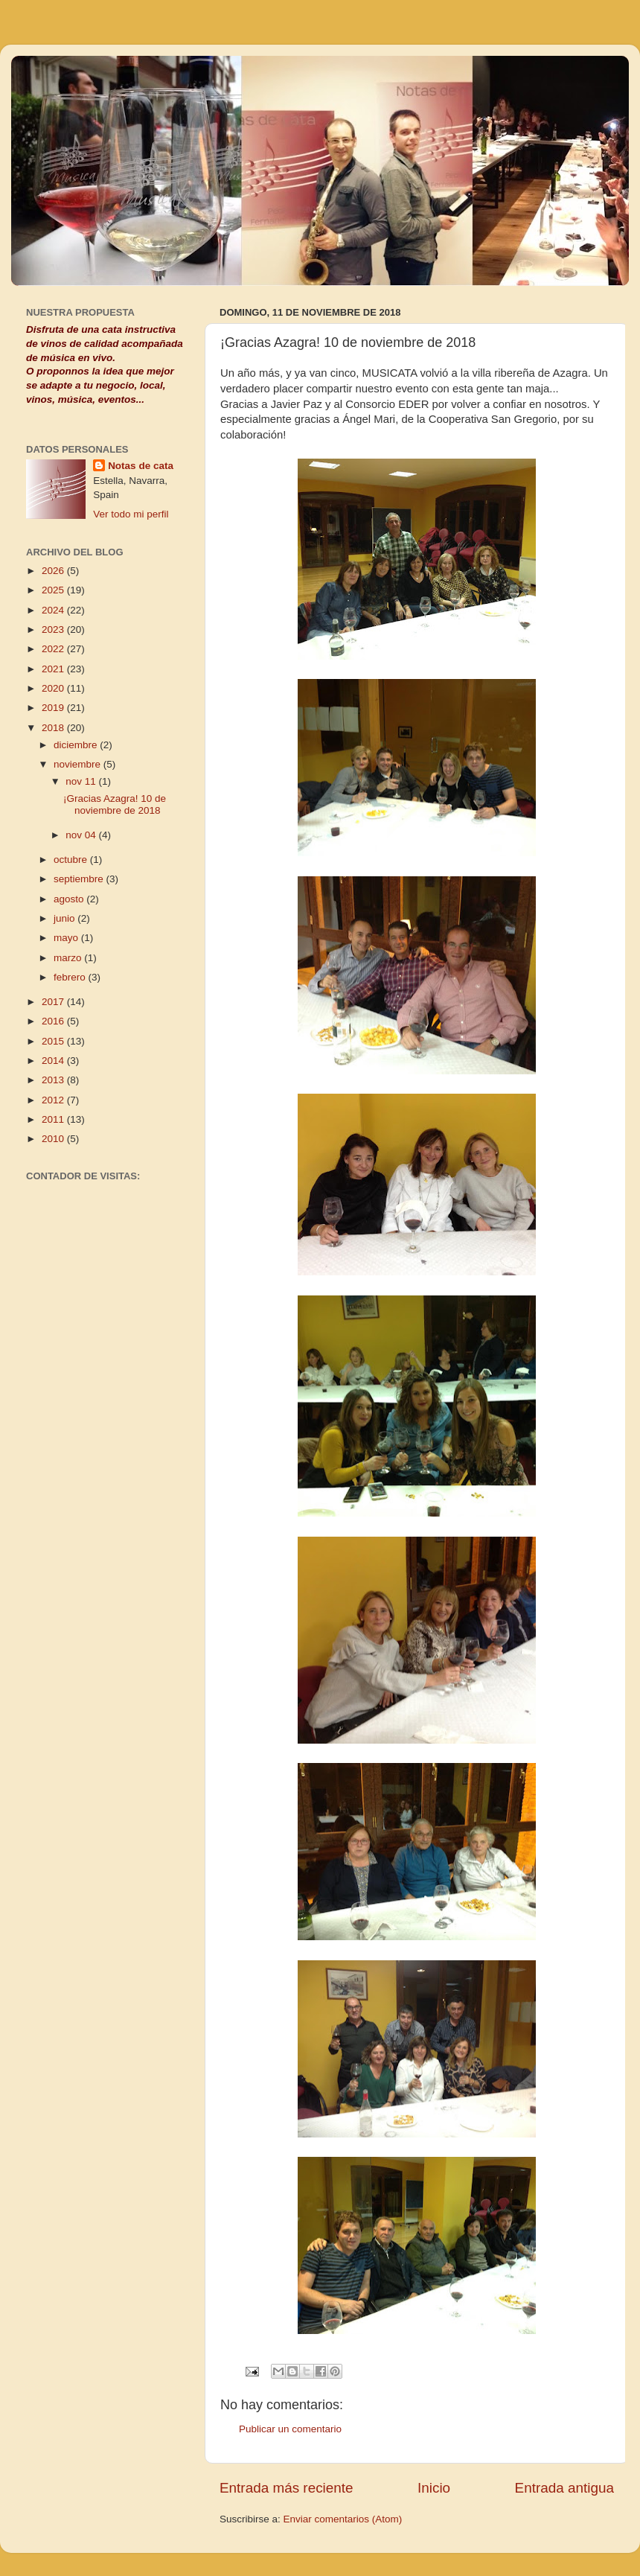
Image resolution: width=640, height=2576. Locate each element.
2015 (54, 1041)
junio (65, 918)
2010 (54, 1138)
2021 (54, 669)
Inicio (433, 2488)
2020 (54, 688)
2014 (54, 1060)
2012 (54, 1100)
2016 (54, 1021)
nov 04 (81, 835)
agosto (70, 899)
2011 (54, 1119)
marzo (69, 957)
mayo (67, 937)
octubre (72, 859)
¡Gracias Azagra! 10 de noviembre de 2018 (114, 804)
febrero (71, 977)
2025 (54, 590)
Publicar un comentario (290, 2429)
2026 (54, 570)
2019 (54, 707)
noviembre (78, 764)
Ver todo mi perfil (130, 514)
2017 (54, 1001)
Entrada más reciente (286, 2488)
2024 (54, 610)
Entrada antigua (564, 2488)
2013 (54, 1079)
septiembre (80, 878)
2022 (54, 648)
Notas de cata (140, 465)
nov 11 (81, 781)
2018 (54, 727)
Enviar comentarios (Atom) (343, 2519)
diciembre (77, 744)
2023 (54, 629)
